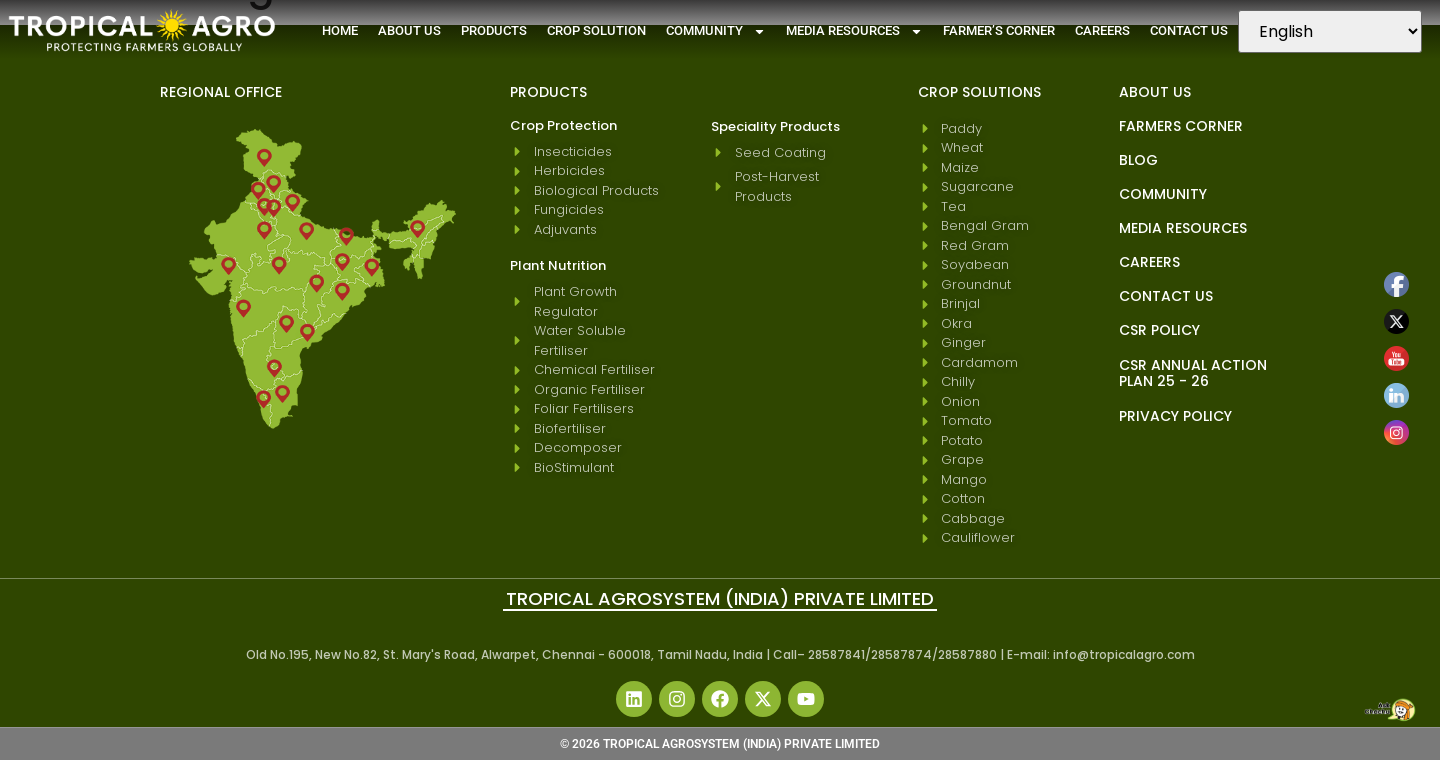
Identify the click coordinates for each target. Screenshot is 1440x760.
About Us (409, 30)
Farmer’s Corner (999, 30)
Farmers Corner (1181, 126)
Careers (1102, 30)
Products (494, 30)
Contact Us (1189, 30)
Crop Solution (596, 30)
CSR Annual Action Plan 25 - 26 (1193, 373)
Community (716, 31)
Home (340, 30)
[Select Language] (1330, 31)
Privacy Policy (1175, 416)
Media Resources (854, 31)
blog (1138, 160)
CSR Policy (1159, 330)
